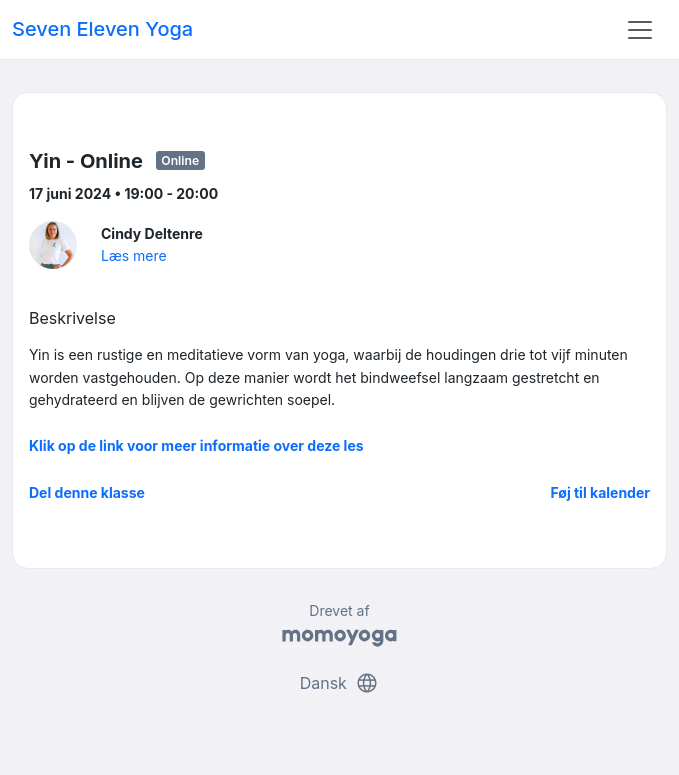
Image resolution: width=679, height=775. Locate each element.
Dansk (340, 683)
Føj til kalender (600, 492)
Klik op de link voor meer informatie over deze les (196, 445)
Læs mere (134, 255)
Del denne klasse (87, 492)
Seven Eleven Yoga (102, 29)
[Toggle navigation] (640, 30)
